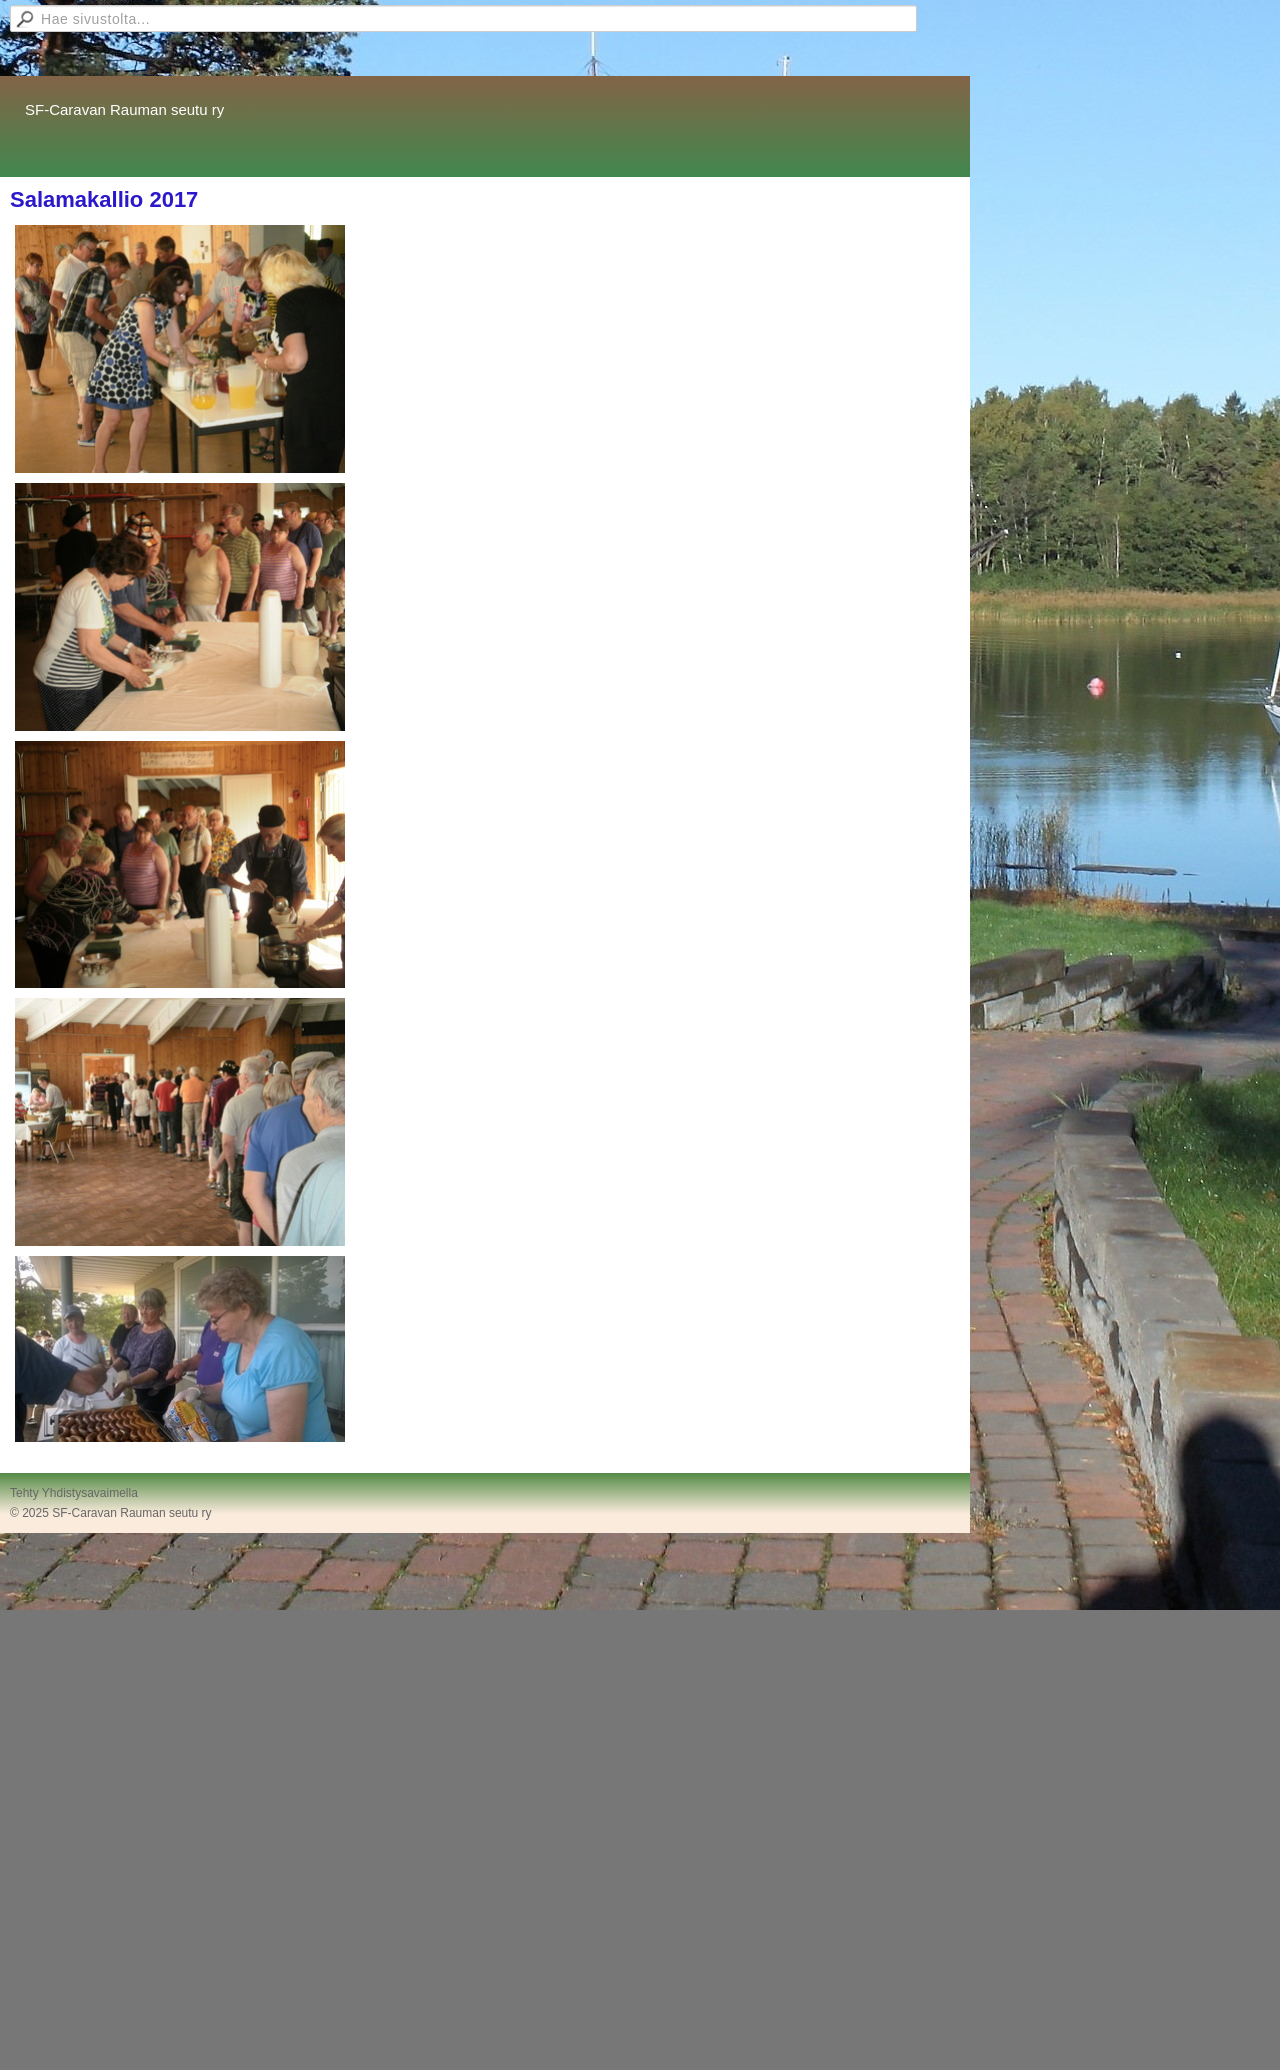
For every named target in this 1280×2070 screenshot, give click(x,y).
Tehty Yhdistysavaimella (74, 1493)
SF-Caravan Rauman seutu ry (124, 109)
